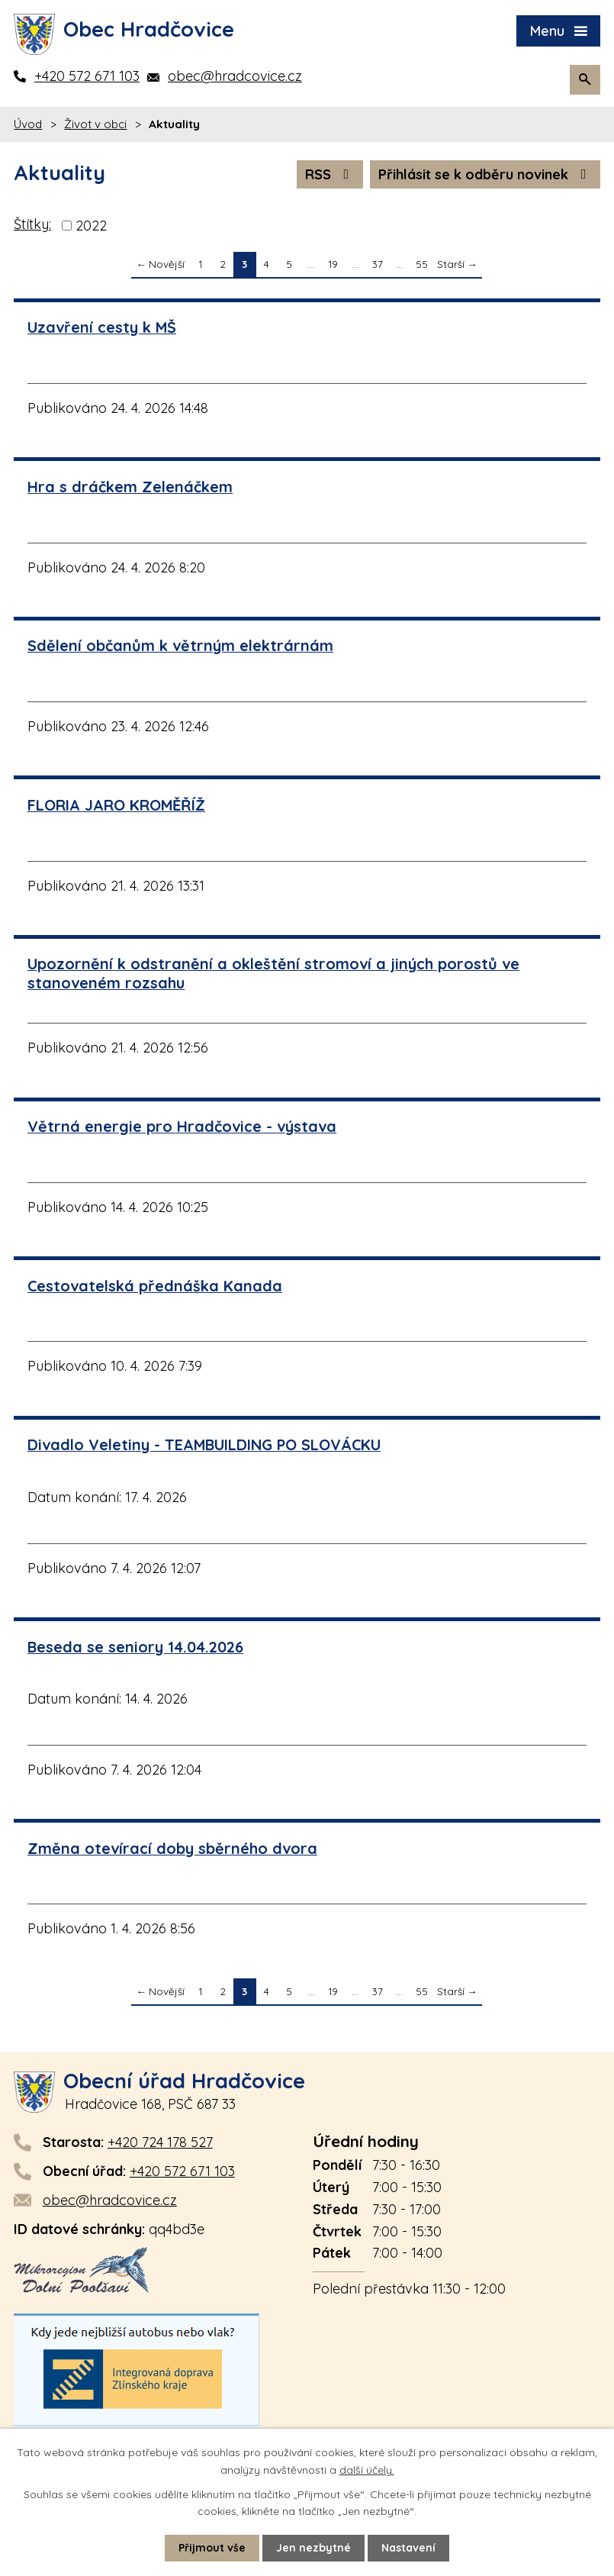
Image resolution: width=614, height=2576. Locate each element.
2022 (91, 225)
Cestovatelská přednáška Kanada (154, 1285)
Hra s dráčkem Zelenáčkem (130, 486)
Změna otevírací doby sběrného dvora (172, 1848)
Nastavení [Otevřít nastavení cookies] (408, 2548)
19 (333, 263)
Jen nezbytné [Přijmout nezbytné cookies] (313, 2548)
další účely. (366, 2469)
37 (377, 263)
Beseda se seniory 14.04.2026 (135, 1646)
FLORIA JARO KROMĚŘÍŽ (116, 804)
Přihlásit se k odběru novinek (485, 174)
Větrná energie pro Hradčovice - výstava (181, 1126)
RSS (330, 174)
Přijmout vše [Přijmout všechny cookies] (212, 2548)
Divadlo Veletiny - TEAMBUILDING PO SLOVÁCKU (204, 1444)
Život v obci (95, 124)
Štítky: (32, 224)
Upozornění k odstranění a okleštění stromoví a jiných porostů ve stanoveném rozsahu (273, 973)
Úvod (28, 124)
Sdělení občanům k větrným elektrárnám (180, 645)
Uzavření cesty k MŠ (101, 327)
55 (422, 263)
